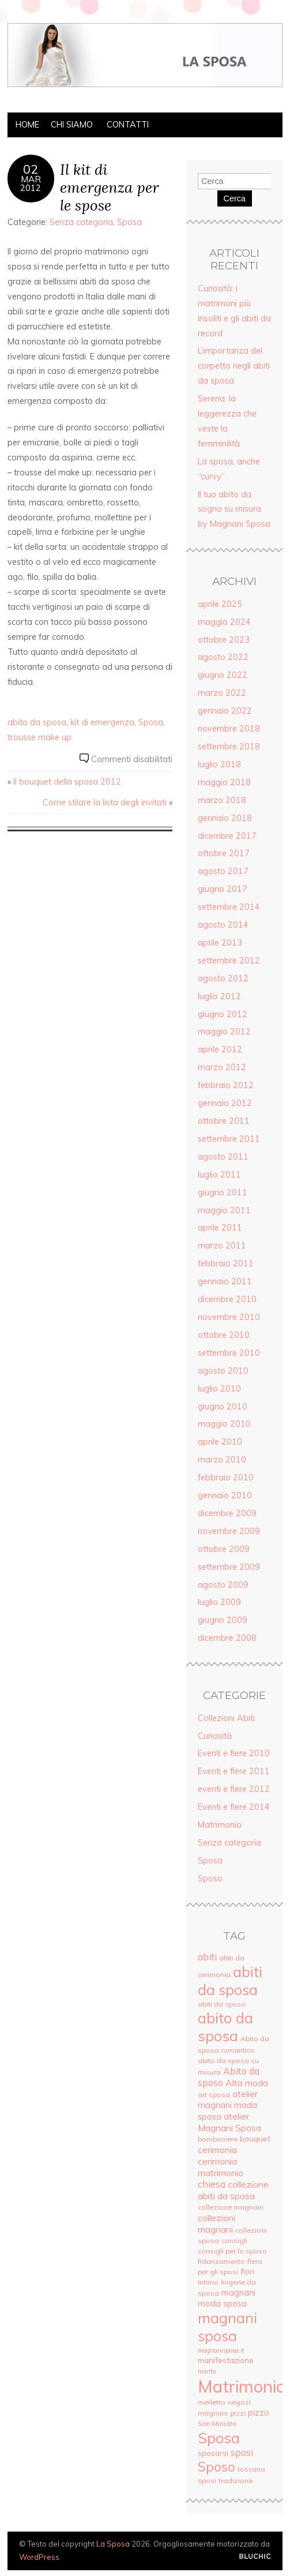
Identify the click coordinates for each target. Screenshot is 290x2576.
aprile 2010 (220, 1442)
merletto (211, 2402)
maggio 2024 (224, 622)
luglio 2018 (219, 764)
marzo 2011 (222, 1245)
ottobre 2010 (224, 1335)
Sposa (129, 222)
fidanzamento (221, 2261)
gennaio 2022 (225, 711)
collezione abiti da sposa (233, 2190)
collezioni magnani (216, 2223)
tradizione (236, 2480)
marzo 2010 (222, 1459)
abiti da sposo (222, 2004)
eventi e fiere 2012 (234, 1789)
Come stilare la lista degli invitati (105, 802)
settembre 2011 (229, 1139)
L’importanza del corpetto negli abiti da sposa (234, 366)
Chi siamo (72, 124)
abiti (207, 1957)
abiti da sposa (230, 1980)
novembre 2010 (229, 1317)
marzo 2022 (222, 693)
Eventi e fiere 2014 (234, 1807)
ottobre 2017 (224, 853)
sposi (242, 2452)
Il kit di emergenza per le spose (109, 187)
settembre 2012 (229, 960)
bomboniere (218, 2139)
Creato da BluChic (255, 2556)
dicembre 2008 (227, 1638)
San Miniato (217, 2423)
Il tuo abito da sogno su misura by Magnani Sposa (234, 509)
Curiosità (215, 1736)
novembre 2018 (229, 728)
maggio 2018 (224, 782)
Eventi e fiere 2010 (234, 1753)
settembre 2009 (229, 1567)
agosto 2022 (223, 657)
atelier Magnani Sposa (229, 2121)
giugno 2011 (222, 1192)
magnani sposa (227, 2327)
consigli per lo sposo (232, 2251)
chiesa (211, 2184)
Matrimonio (220, 1825)
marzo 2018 (222, 800)
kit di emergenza (102, 722)
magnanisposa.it (221, 2350)
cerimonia (217, 2149)
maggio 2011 (224, 1210)
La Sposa (113, 2543)
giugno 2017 (222, 889)
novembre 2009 (229, 1531)
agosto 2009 (223, 1585)
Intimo (208, 2282)
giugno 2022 (222, 675)
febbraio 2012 (226, 1085)
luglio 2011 (219, 1174)
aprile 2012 (220, 1049)
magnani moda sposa (226, 2298)
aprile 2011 (220, 1228)
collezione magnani (230, 2207)
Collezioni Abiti (226, 1718)
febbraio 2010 (226, 1477)
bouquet (255, 2138)
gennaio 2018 (225, 818)
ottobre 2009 (224, 1549)
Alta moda (246, 2082)
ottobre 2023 (224, 640)
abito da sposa (36, 722)
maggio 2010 (224, 1424)
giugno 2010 (222, 1406)
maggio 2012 (224, 1031)
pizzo (258, 2412)
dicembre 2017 (227, 836)
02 (30, 169)
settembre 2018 (229, 746)
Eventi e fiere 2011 (234, 1771)
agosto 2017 (223, 871)
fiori (247, 2271)
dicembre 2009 (227, 1513)
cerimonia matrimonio (220, 2166)
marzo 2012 (222, 1067)
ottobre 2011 (224, 1121)
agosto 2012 (223, 978)
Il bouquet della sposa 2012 (67, 782)
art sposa (214, 2094)
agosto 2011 (223, 1157)
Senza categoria (81, 222)
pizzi (238, 2413)
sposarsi (213, 2453)
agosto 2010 (223, 1371)
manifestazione (226, 2360)
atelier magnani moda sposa (228, 2105)
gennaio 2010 (225, 1495)
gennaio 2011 (225, 1281)
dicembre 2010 (227, 1299)
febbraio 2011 (226, 1263)
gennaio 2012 (225, 1103)
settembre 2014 (229, 907)
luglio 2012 (219, 996)
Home (27, 124)
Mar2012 (30, 183)
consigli (234, 2240)
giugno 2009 (222, 1620)
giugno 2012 (222, 1014)
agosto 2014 (223, 925)
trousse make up (39, 737)
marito (207, 2371)
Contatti (128, 124)
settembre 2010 (229, 1353)
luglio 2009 (219, 1602)
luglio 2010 (219, 1388)
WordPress (39, 2557)
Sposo (210, 1878)
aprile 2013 (220, 943)
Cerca (235, 198)
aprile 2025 (220, 604)
